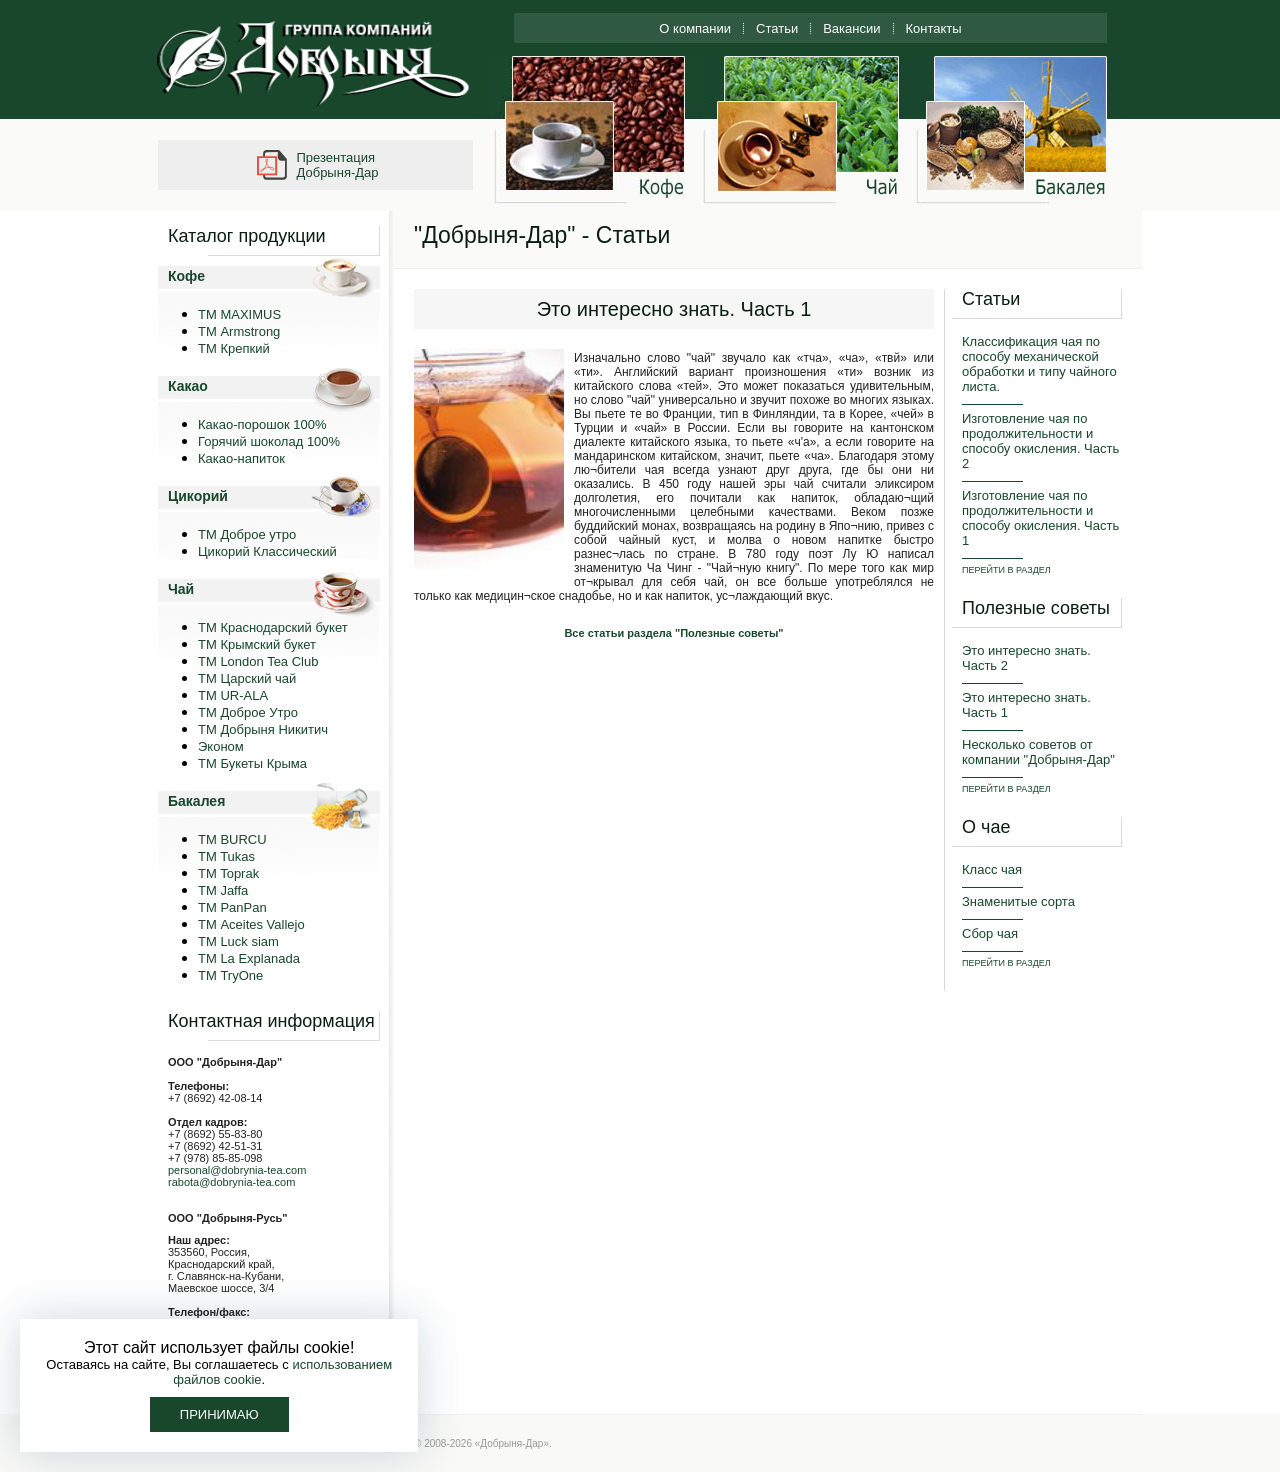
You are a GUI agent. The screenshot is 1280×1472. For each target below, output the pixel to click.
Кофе (186, 276)
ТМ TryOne (230, 975)
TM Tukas (226, 856)
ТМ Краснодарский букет (273, 627)
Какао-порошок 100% (262, 424)
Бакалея (196, 801)
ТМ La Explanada (249, 958)
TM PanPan (232, 907)
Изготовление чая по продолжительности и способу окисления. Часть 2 (1040, 441)
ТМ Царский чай (247, 678)
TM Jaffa (223, 890)
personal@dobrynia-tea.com (237, 1170)
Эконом (221, 746)
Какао (188, 386)
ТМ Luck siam (238, 941)
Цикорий (198, 496)
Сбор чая (990, 933)
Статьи (777, 28)
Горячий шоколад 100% (269, 441)
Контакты (934, 28)
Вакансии (851, 28)
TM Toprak (228, 873)
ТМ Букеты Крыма (252, 763)
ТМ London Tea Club (258, 661)
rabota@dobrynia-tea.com (231, 1182)
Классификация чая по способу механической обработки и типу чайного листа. (1039, 364)
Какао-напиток (241, 458)
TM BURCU (232, 839)
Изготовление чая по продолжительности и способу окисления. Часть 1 (1040, 518)
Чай (181, 589)
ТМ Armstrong (239, 331)
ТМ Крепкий (234, 348)
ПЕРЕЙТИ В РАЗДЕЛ (1006, 570)
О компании (695, 28)
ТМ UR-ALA (233, 695)
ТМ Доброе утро (247, 534)
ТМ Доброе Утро (248, 712)
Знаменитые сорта (1018, 901)
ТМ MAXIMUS (239, 314)
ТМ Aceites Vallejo (251, 924)
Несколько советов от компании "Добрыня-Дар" (1038, 752)
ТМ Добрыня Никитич (263, 729)
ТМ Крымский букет (257, 644)
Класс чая (992, 869)
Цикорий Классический (267, 551)
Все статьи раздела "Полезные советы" (673, 633)
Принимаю (219, 1414)
